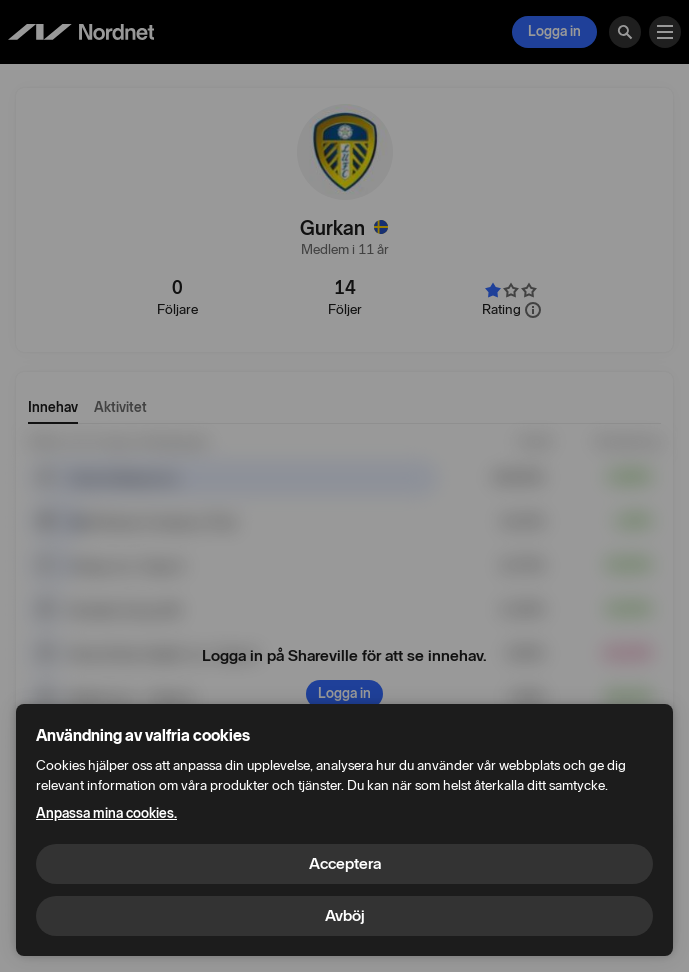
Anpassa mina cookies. (106, 813)
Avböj (345, 915)
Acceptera (345, 863)
